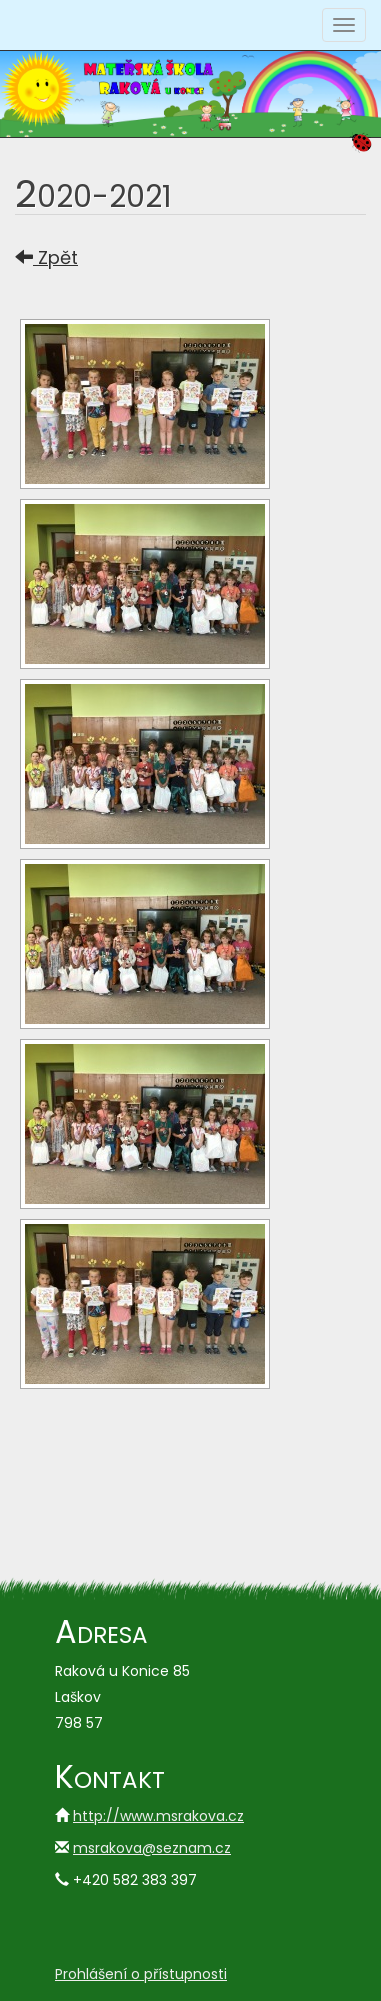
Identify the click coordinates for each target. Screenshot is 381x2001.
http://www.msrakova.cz (158, 1816)
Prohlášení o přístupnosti (141, 1974)
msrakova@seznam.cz (152, 1848)
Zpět (46, 257)
